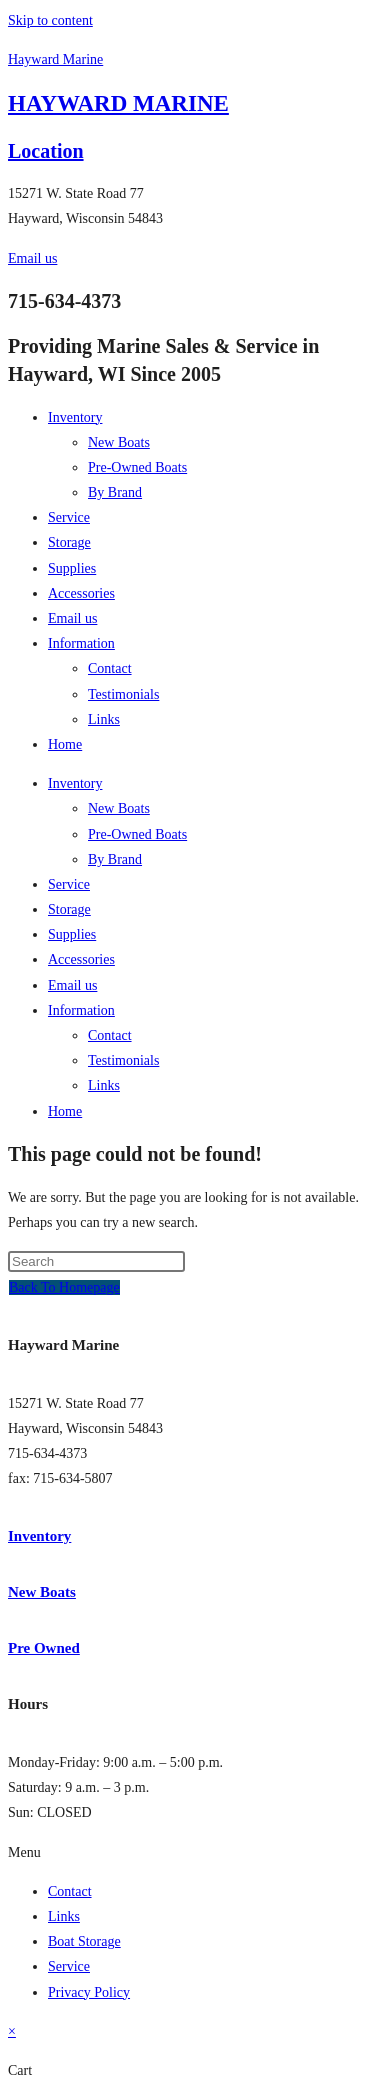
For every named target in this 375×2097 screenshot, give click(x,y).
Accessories (81, 593)
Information (81, 643)
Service (69, 517)
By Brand (115, 492)
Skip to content (50, 20)
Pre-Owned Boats (137, 467)
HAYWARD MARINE (118, 103)
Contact (110, 668)
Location (46, 151)
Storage (69, 542)
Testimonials (123, 694)
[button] (187, 1852)
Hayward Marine (55, 59)
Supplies (72, 568)
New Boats (119, 442)
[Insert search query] (96, 1261)
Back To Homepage (64, 1287)
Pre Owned (44, 1648)
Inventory (75, 417)
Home (65, 744)
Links (104, 719)
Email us (72, 618)
